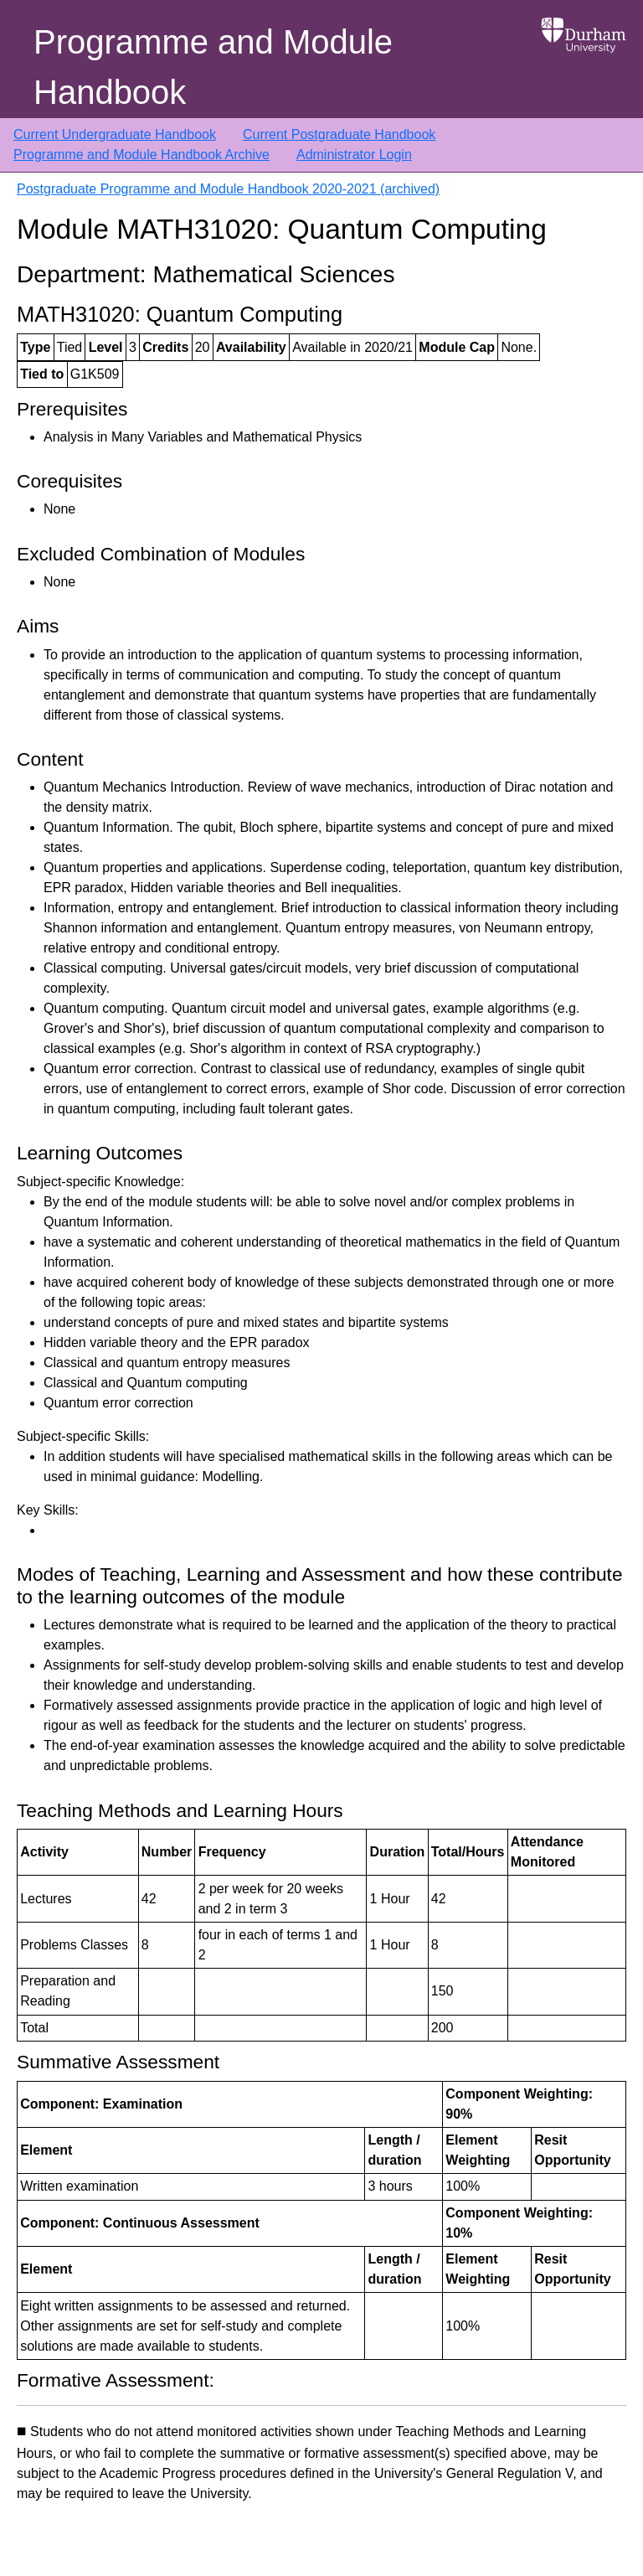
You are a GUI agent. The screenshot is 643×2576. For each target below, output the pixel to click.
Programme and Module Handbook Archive (141, 154)
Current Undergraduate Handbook (114, 134)
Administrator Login (354, 154)
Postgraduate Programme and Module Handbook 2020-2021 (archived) (228, 189)
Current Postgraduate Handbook (339, 134)
